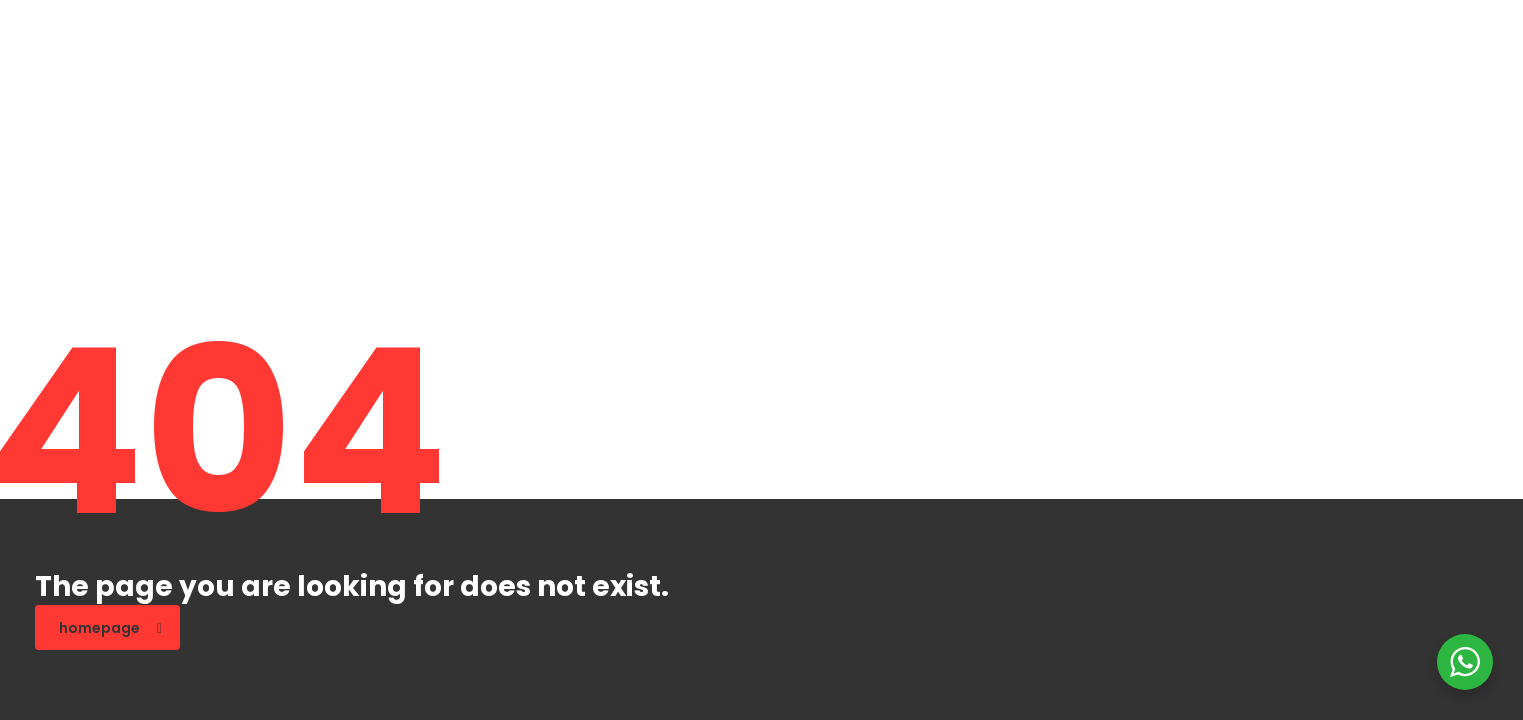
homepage (110, 628)
